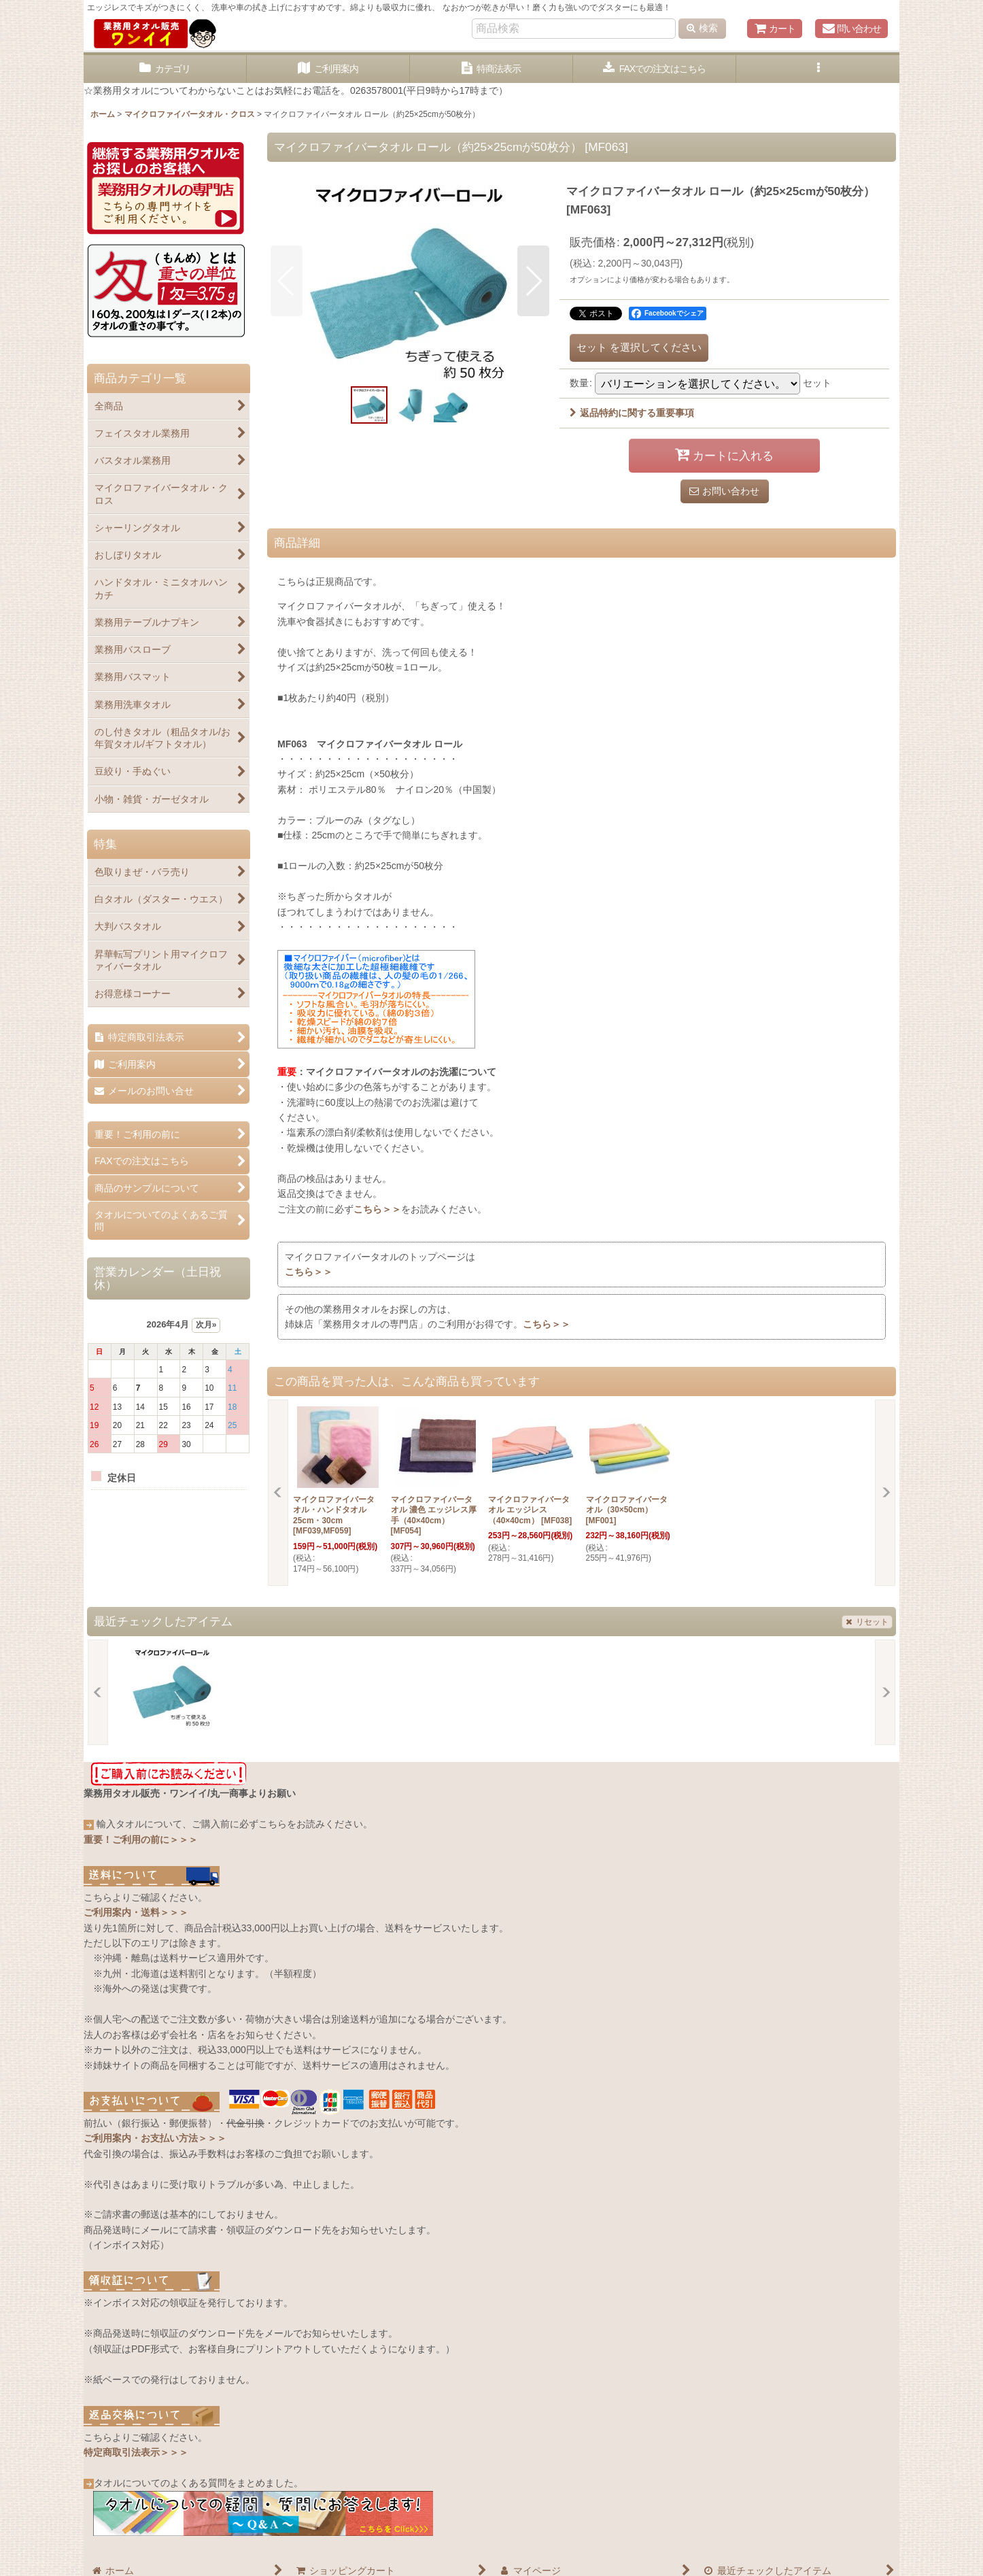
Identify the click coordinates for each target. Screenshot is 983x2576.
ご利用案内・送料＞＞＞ (136, 1912)
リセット (867, 1622)
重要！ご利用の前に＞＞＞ (141, 1839)
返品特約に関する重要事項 (632, 412)
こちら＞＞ (377, 1209)
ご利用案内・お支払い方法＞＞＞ (155, 2138)
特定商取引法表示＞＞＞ (136, 2452)
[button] (817, 69)
